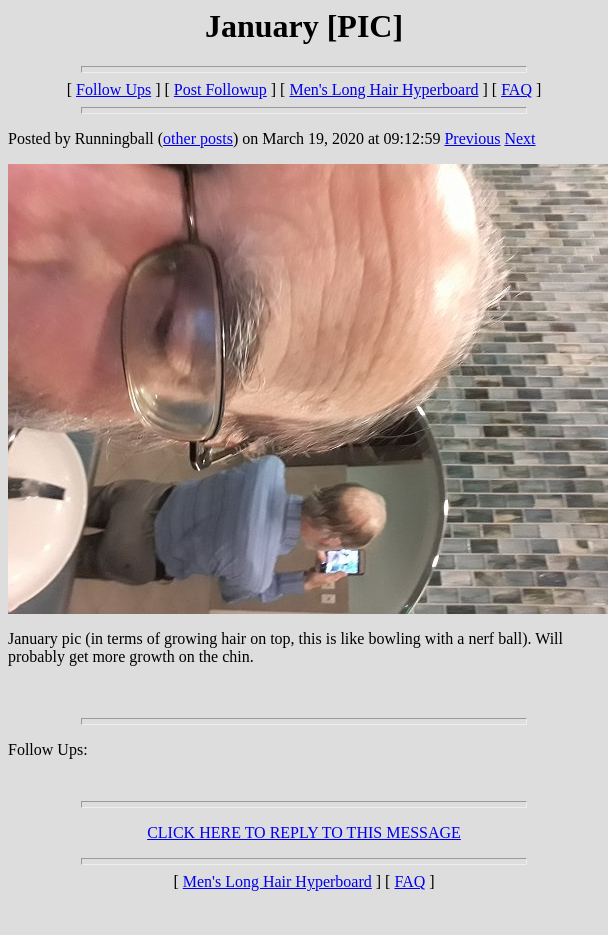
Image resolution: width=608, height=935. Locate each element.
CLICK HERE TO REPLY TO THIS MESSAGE (304, 832)
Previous (472, 138)
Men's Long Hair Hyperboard (383, 89)
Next (519, 138)
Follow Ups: (48, 749)
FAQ (516, 89)
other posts (198, 138)
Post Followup (220, 89)
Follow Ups (113, 89)
